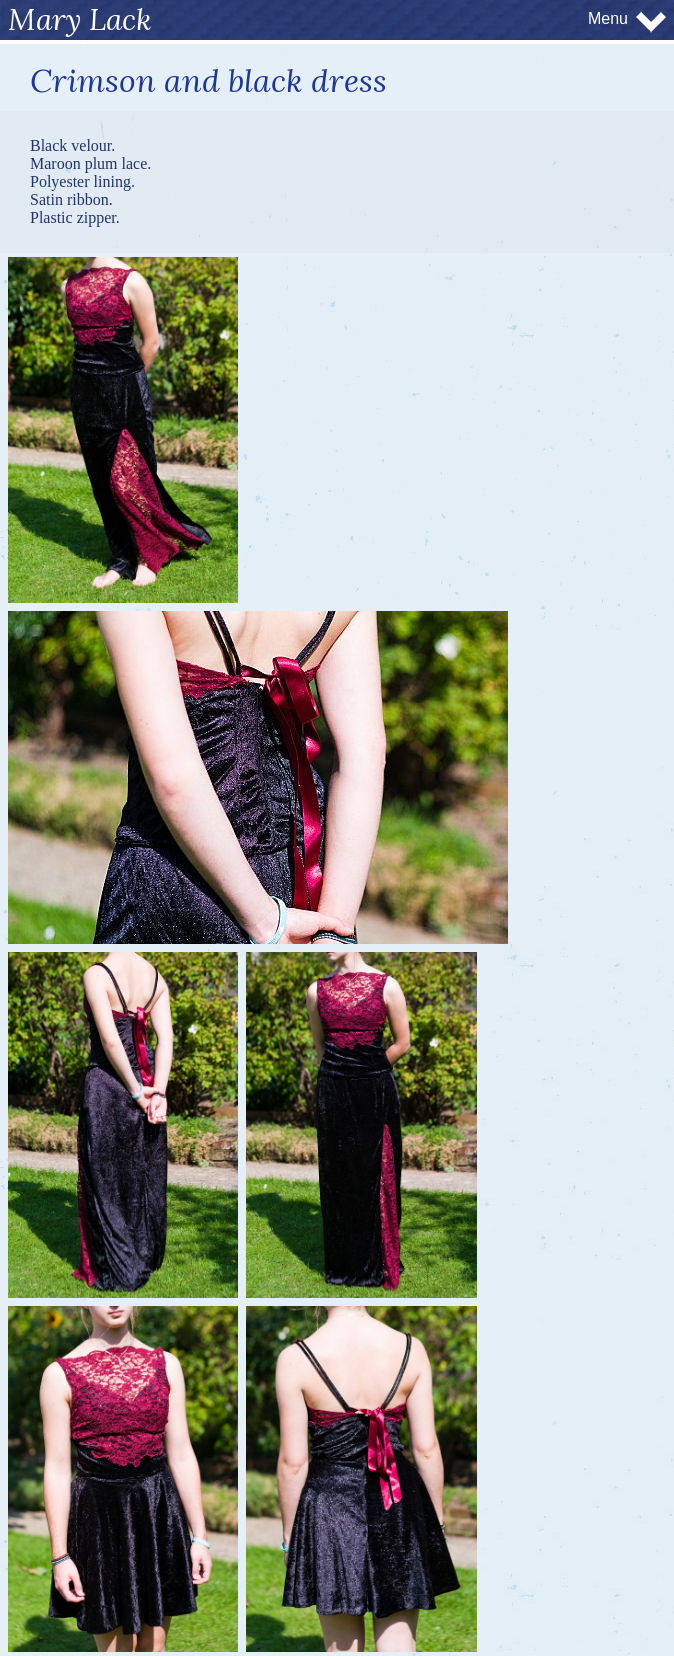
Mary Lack (80, 19)
